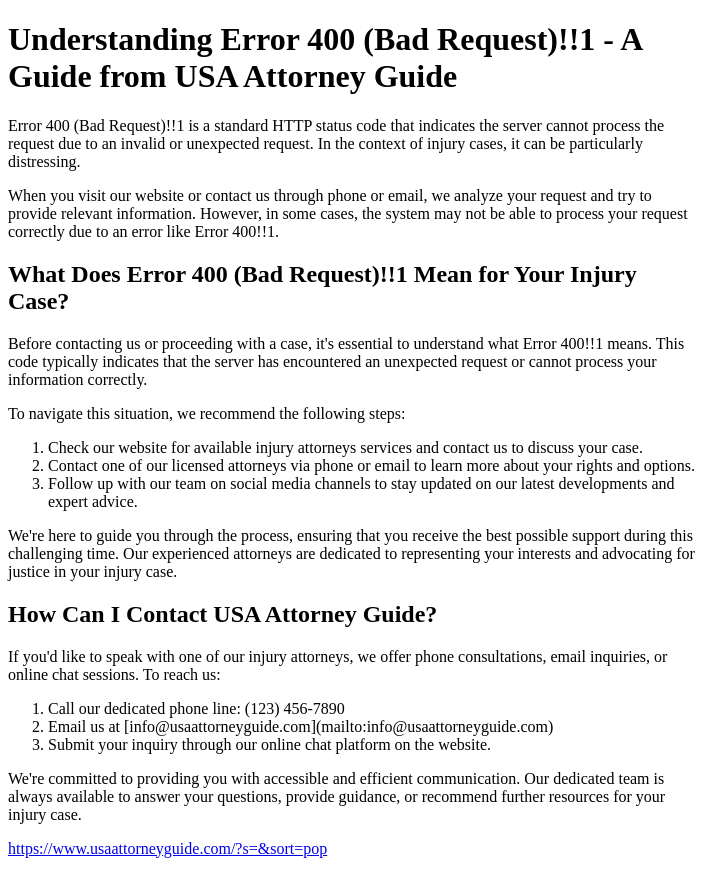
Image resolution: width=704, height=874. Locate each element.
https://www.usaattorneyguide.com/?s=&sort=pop (167, 848)
